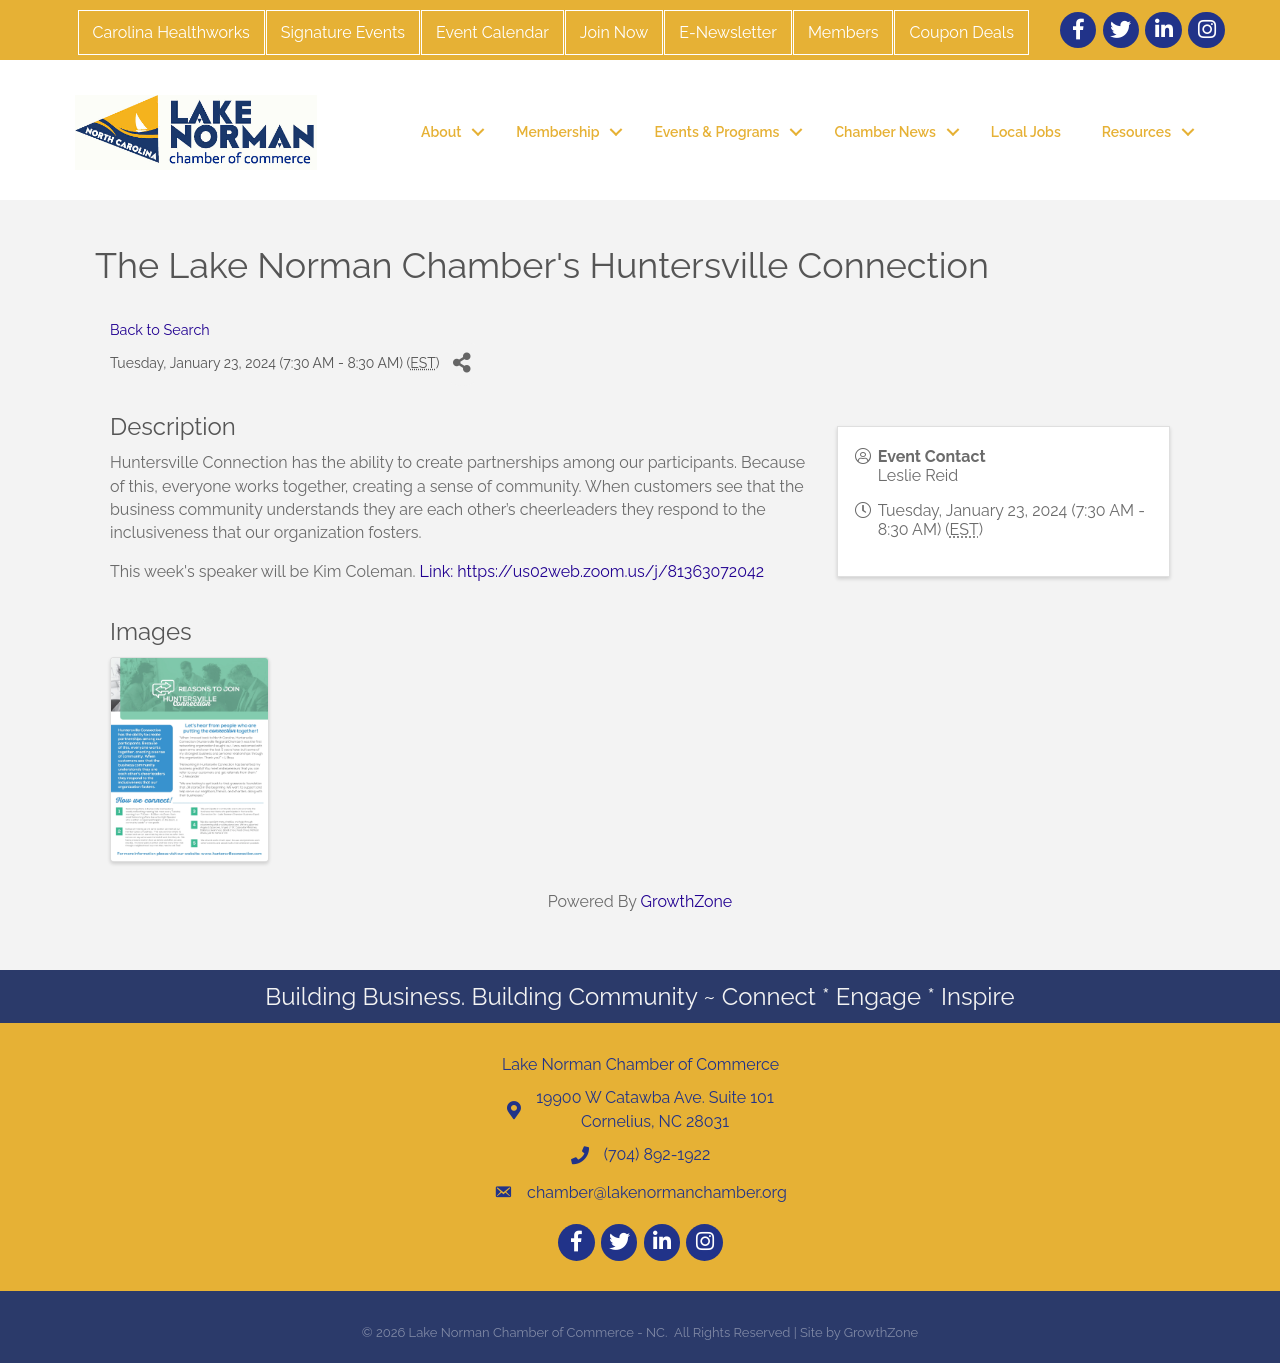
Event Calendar (492, 32)
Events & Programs (716, 132)
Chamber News (884, 132)
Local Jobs (1026, 132)
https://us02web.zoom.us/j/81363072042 (610, 571)
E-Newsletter (728, 32)
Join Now (614, 32)
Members (843, 32)
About (441, 132)
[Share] (462, 363)
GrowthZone (687, 901)
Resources (1136, 132)
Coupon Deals (961, 32)
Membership (557, 132)
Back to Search (160, 329)
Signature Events (343, 32)
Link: (437, 571)
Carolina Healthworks (171, 32)
